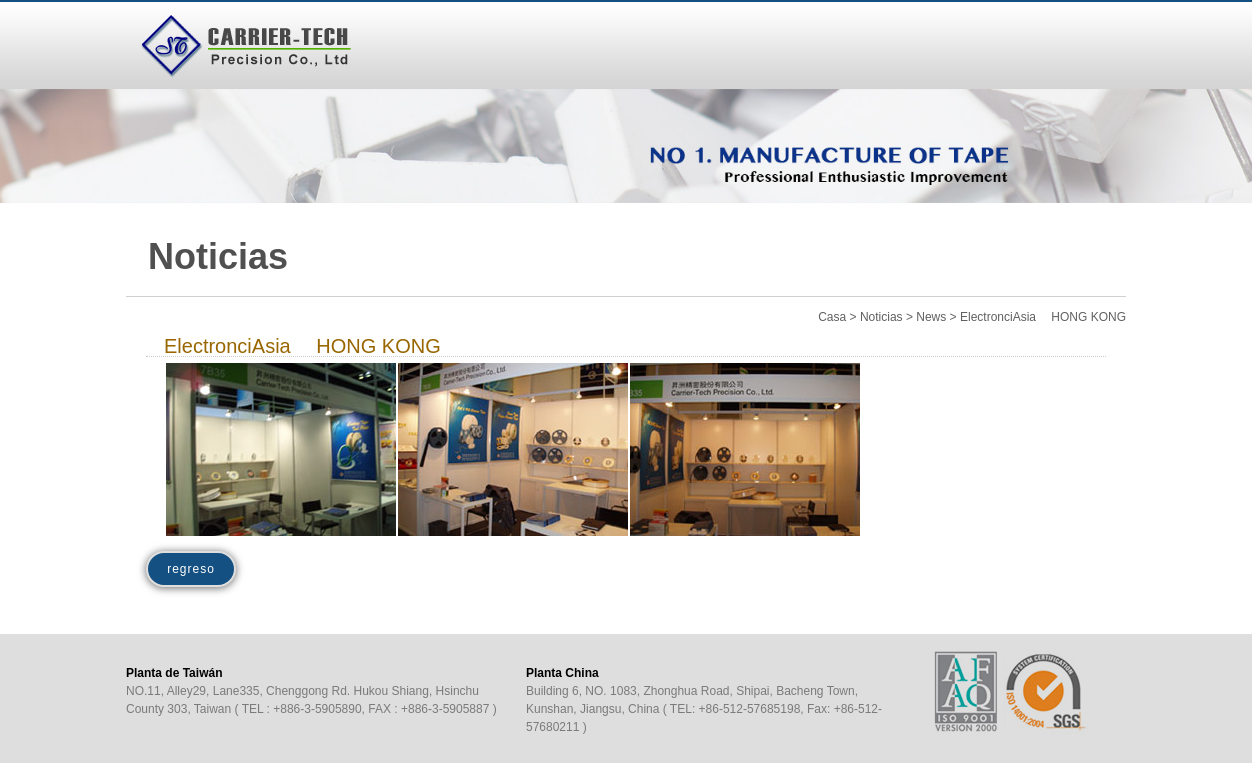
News (931, 317)
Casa (832, 317)
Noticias (881, 317)
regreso (191, 569)
